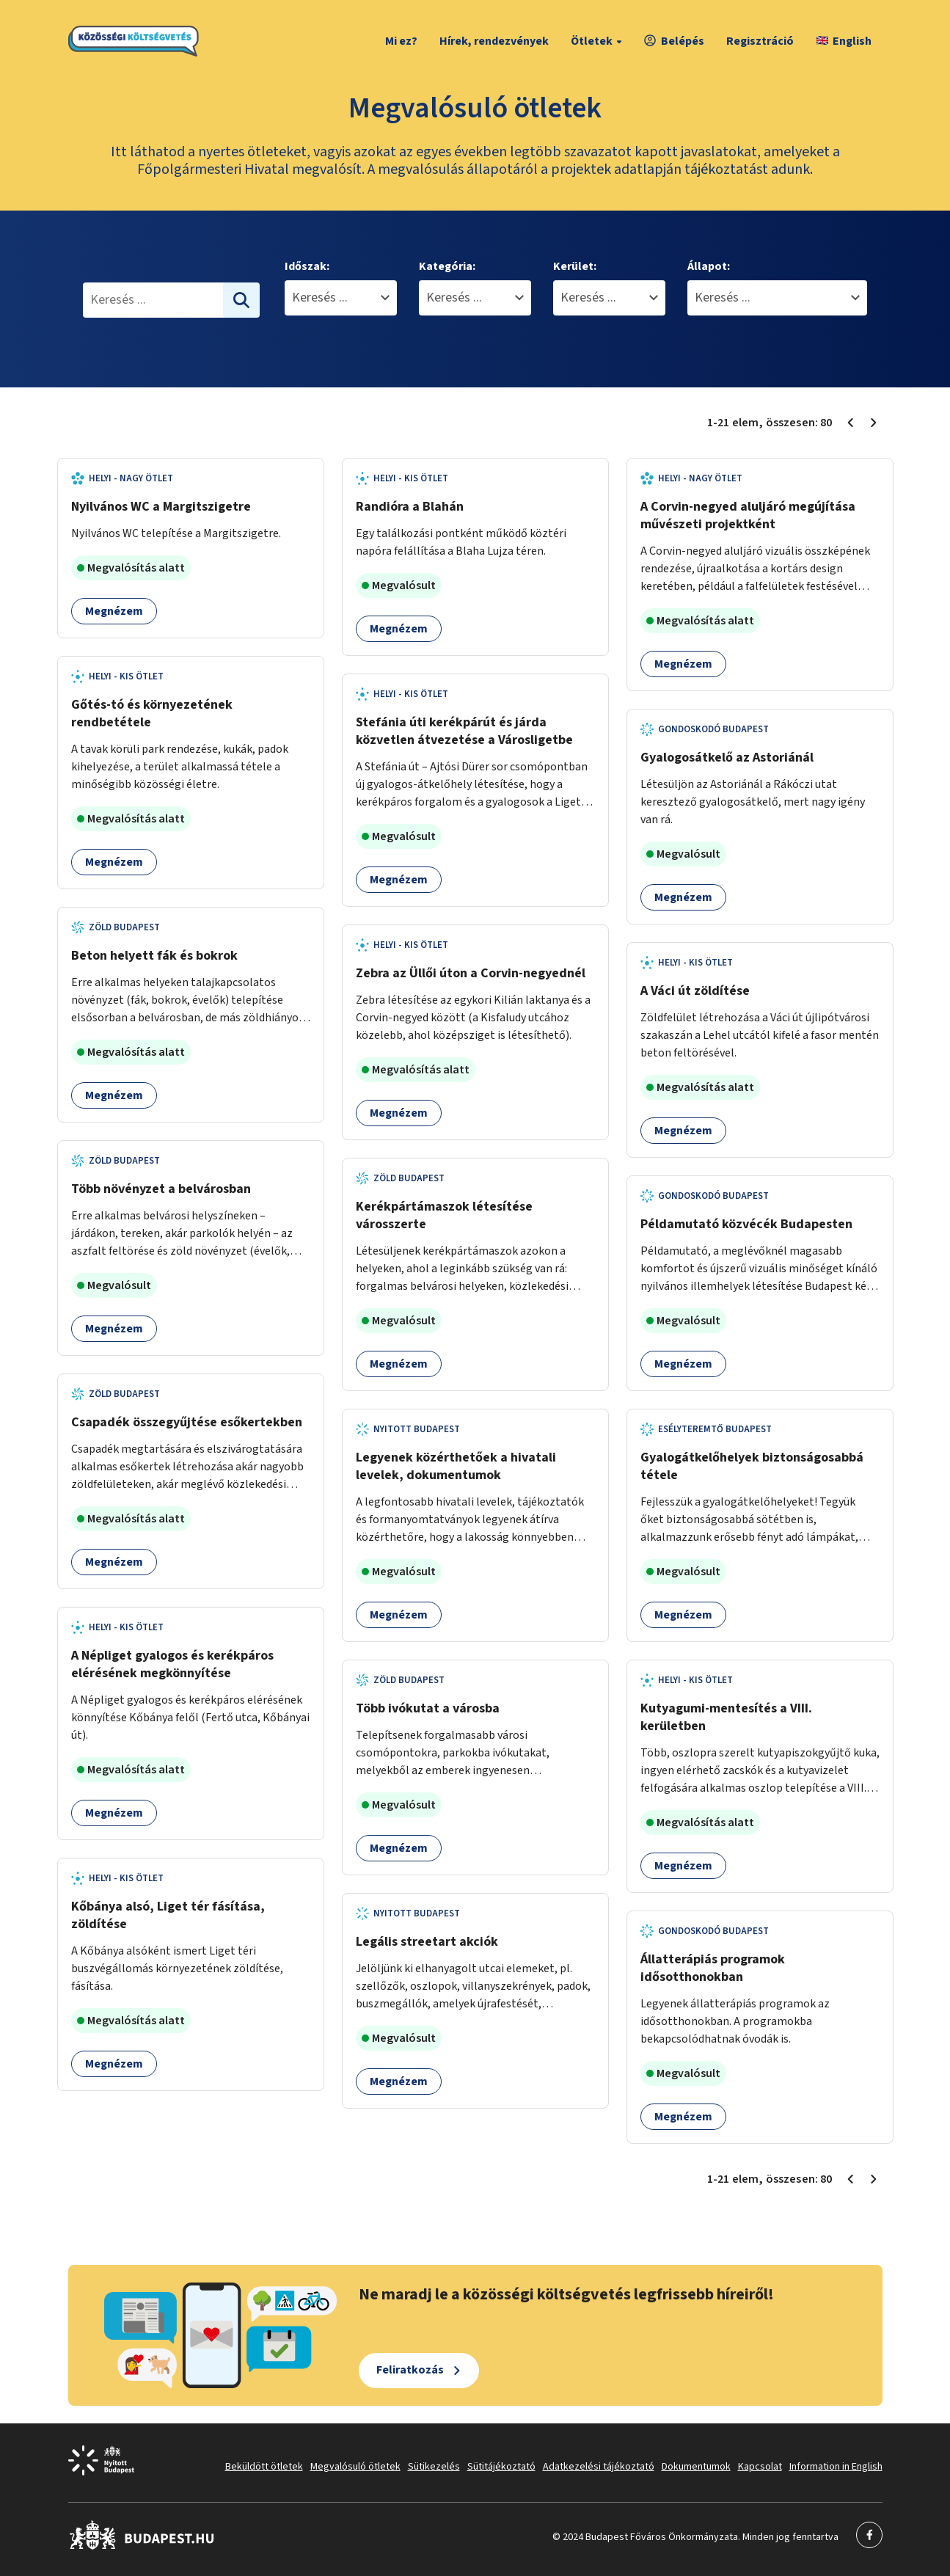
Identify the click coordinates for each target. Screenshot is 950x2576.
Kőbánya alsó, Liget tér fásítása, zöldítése (168, 1915)
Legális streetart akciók (427, 1942)
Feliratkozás (410, 2370)
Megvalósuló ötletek (355, 2466)
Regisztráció (760, 41)
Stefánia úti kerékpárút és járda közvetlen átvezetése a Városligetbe (464, 731)
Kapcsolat (760, 2466)
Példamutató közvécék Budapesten (746, 1224)
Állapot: (708, 266)
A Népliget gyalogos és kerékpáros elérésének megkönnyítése (172, 1664)
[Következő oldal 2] (874, 422)
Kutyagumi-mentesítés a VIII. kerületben (726, 1717)
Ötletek (598, 41)
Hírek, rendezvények (494, 41)
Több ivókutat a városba (428, 1708)
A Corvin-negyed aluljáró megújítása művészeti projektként (747, 515)
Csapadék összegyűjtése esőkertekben (186, 1422)
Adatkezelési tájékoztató (598, 2466)
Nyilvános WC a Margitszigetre (161, 506)
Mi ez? (401, 41)
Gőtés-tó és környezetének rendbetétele (152, 713)
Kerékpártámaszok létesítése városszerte (444, 1215)
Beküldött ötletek (264, 2466)
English (844, 41)
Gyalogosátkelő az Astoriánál (727, 757)
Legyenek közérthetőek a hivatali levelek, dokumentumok (456, 1466)
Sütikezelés (434, 2467)
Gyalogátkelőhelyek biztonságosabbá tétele (751, 1466)
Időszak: (307, 266)
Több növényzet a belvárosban (161, 1189)
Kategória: (447, 266)
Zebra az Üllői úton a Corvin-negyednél (470, 973)
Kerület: (574, 266)
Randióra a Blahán (410, 506)
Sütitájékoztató (501, 2466)
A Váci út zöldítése (695, 991)
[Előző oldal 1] (850, 422)
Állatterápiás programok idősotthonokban (712, 1968)
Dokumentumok (696, 2466)
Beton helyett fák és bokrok (154, 955)
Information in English (836, 2466)
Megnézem (114, 611)
